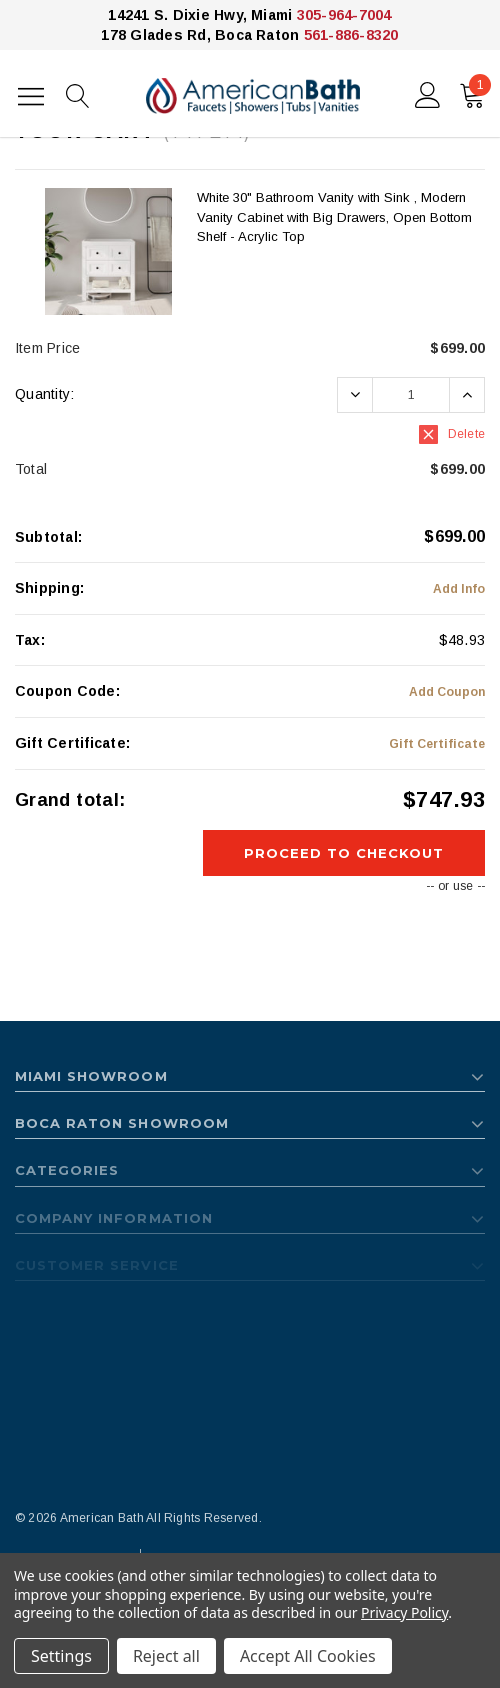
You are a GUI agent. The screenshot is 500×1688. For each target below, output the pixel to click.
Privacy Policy (404, 1612)
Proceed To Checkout (344, 853)
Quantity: (45, 394)
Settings (61, 1656)
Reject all (166, 1656)
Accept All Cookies (308, 1656)
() (475, 91)
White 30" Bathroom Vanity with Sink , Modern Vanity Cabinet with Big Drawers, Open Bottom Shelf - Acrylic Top (334, 217)
